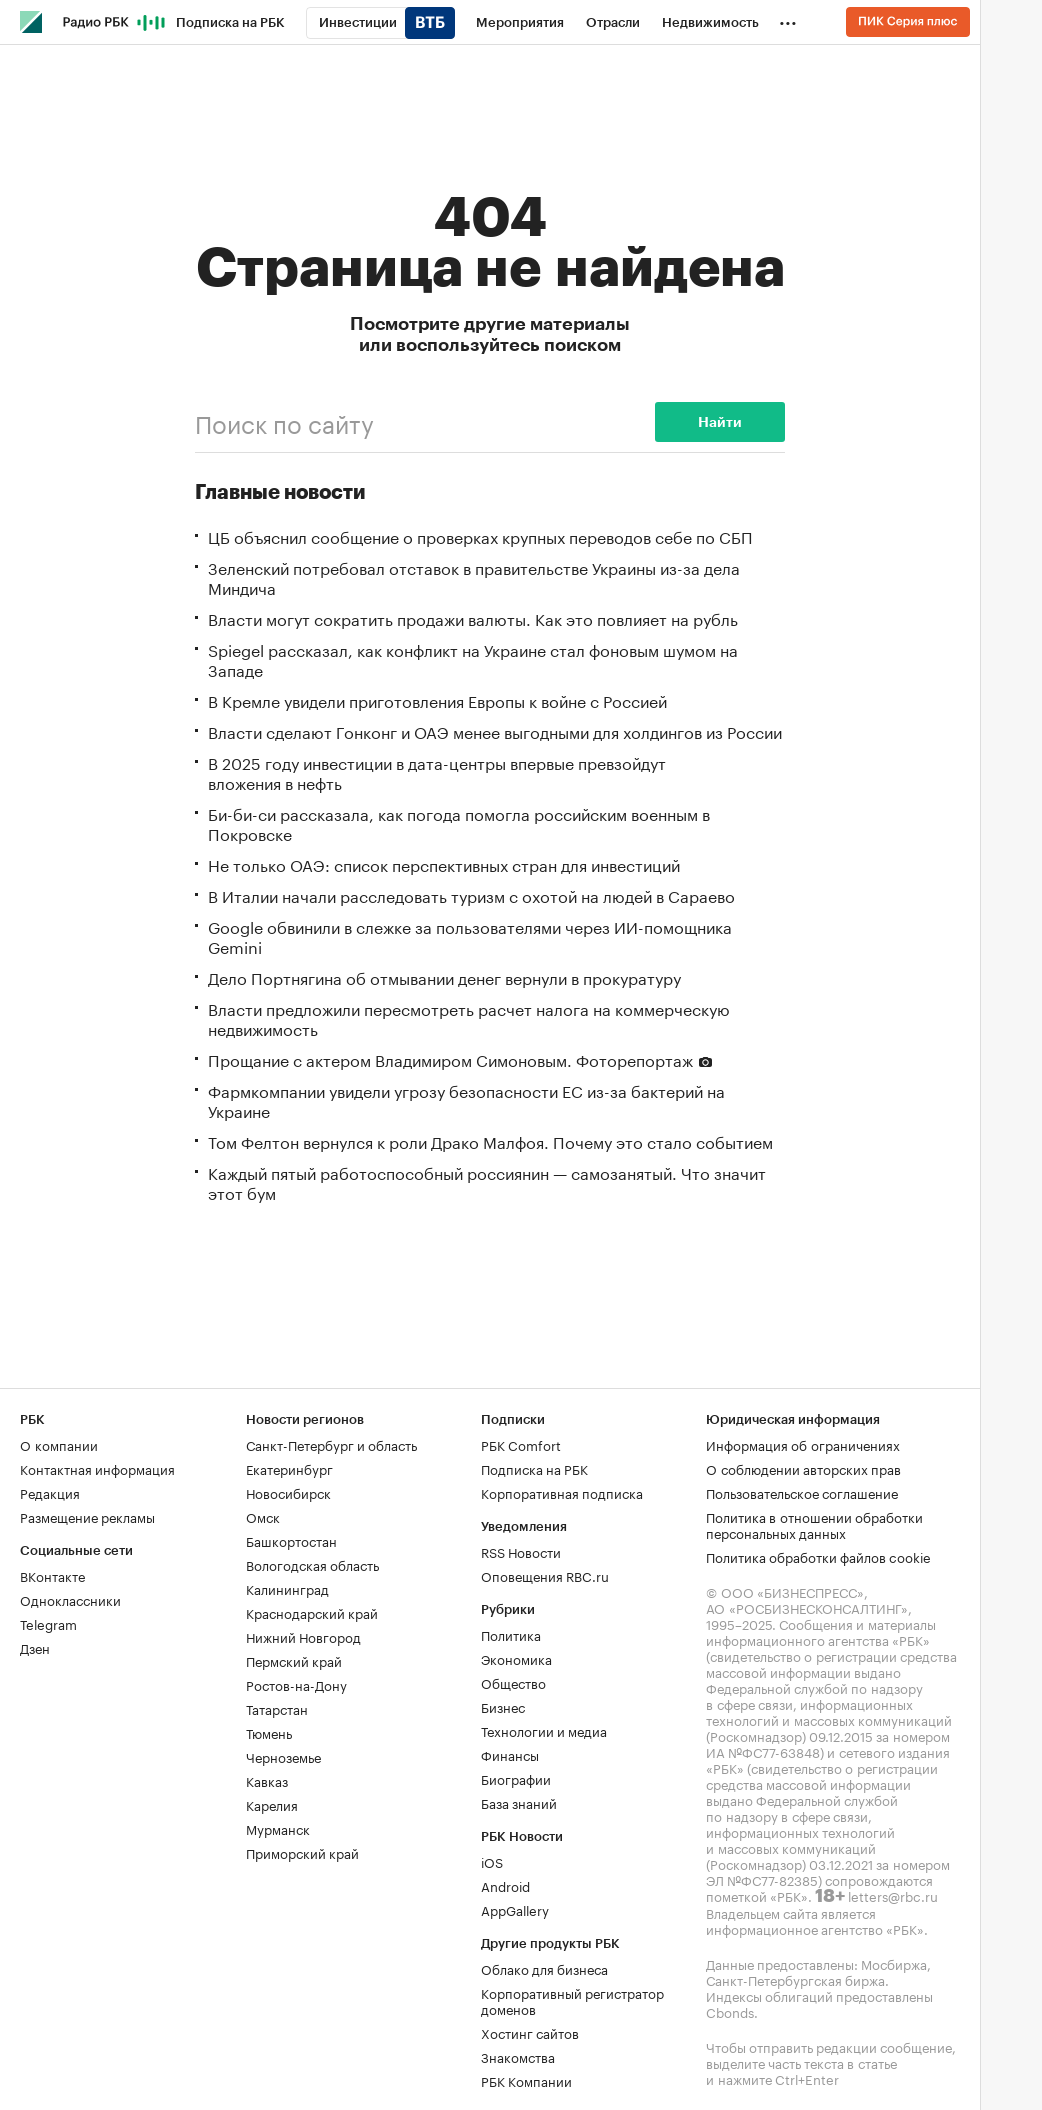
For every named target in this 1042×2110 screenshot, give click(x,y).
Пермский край (294, 1660)
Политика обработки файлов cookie (818, 1556)
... (788, 19)
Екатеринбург (289, 1468)
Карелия (272, 1804)
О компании (59, 1444)
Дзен (35, 1647)
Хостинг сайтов (530, 2032)
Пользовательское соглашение (802, 1492)
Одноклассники (70, 1599)
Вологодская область (312, 1564)
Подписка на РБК (534, 1468)
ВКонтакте (52, 1575)
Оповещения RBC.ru (545, 1575)
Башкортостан (291, 1540)
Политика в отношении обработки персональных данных (814, 1524)
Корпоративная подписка (562, 1492)
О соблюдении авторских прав (803, 1468)
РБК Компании (526, 2080)
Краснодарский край (312, 1612)
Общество (513, 1682)
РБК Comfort (521, 1444)
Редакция (50, 1492)
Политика (511, 1634)
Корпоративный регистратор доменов (572, 2000)
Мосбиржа (894, 1963)
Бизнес (503, 1706)
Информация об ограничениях (803, 1444)
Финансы (510, 1754)
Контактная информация (97, 1468)
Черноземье (283, 1756)
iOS (492, 1861)
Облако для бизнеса (544, 1968)
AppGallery (515, 1909)
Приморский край (302, 1852)
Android (505, 1885)
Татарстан (277, 1708)
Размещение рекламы (87, 1516)
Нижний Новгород (303, 1636)
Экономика (516, 1658)
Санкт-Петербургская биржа (795, 1979)
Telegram (48, 1623)
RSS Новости (521, 1551)
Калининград (287, 1588)
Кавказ (267, 1780)
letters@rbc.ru (893, 1895)
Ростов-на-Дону (296, 1684)
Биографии (516, 1778)
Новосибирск (288, 1492)
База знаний (519, 1802)
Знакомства (518, 2056)
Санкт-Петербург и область (331, 1444)
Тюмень (269, 1732)
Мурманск (278, 1828)
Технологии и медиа (544, 1730)
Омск (263, 1516)
